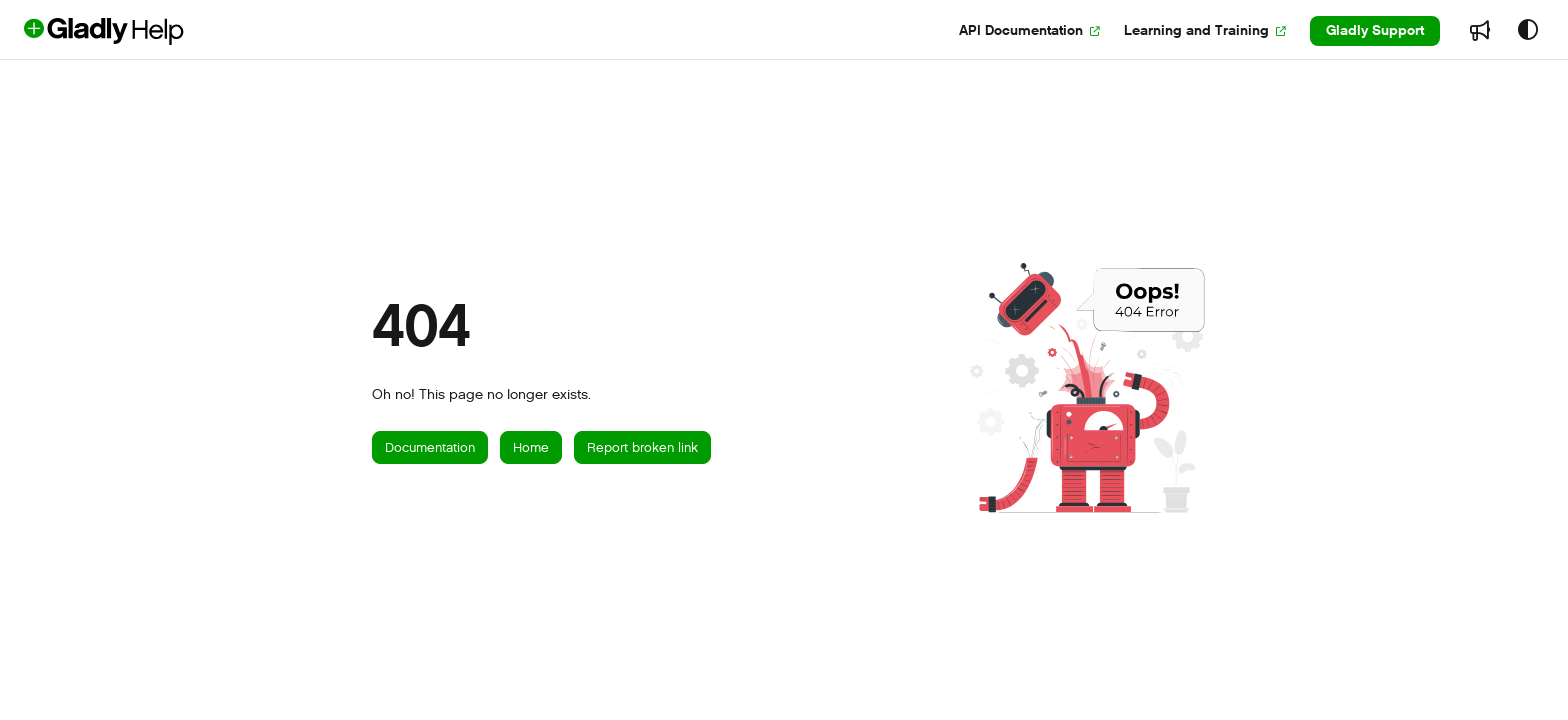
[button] (137, 31)
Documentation (430, 447)
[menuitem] (1029, 31)
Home (531, 447)
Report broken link (642, 447)
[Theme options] (1528, 31)
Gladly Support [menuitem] (1375, 30)
